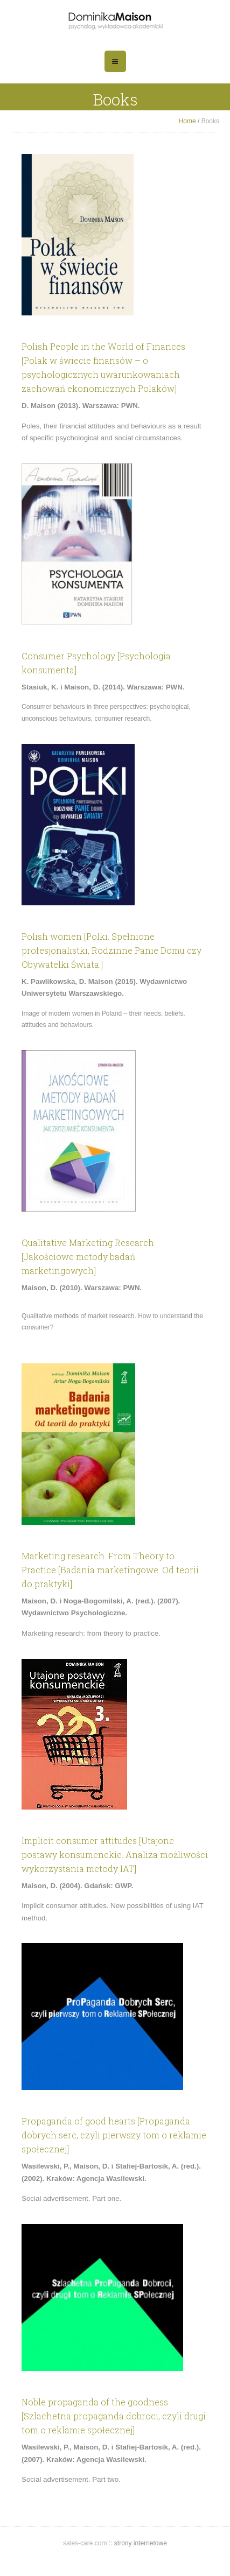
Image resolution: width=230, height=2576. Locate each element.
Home (187, 121)
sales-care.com (86, 2543)
